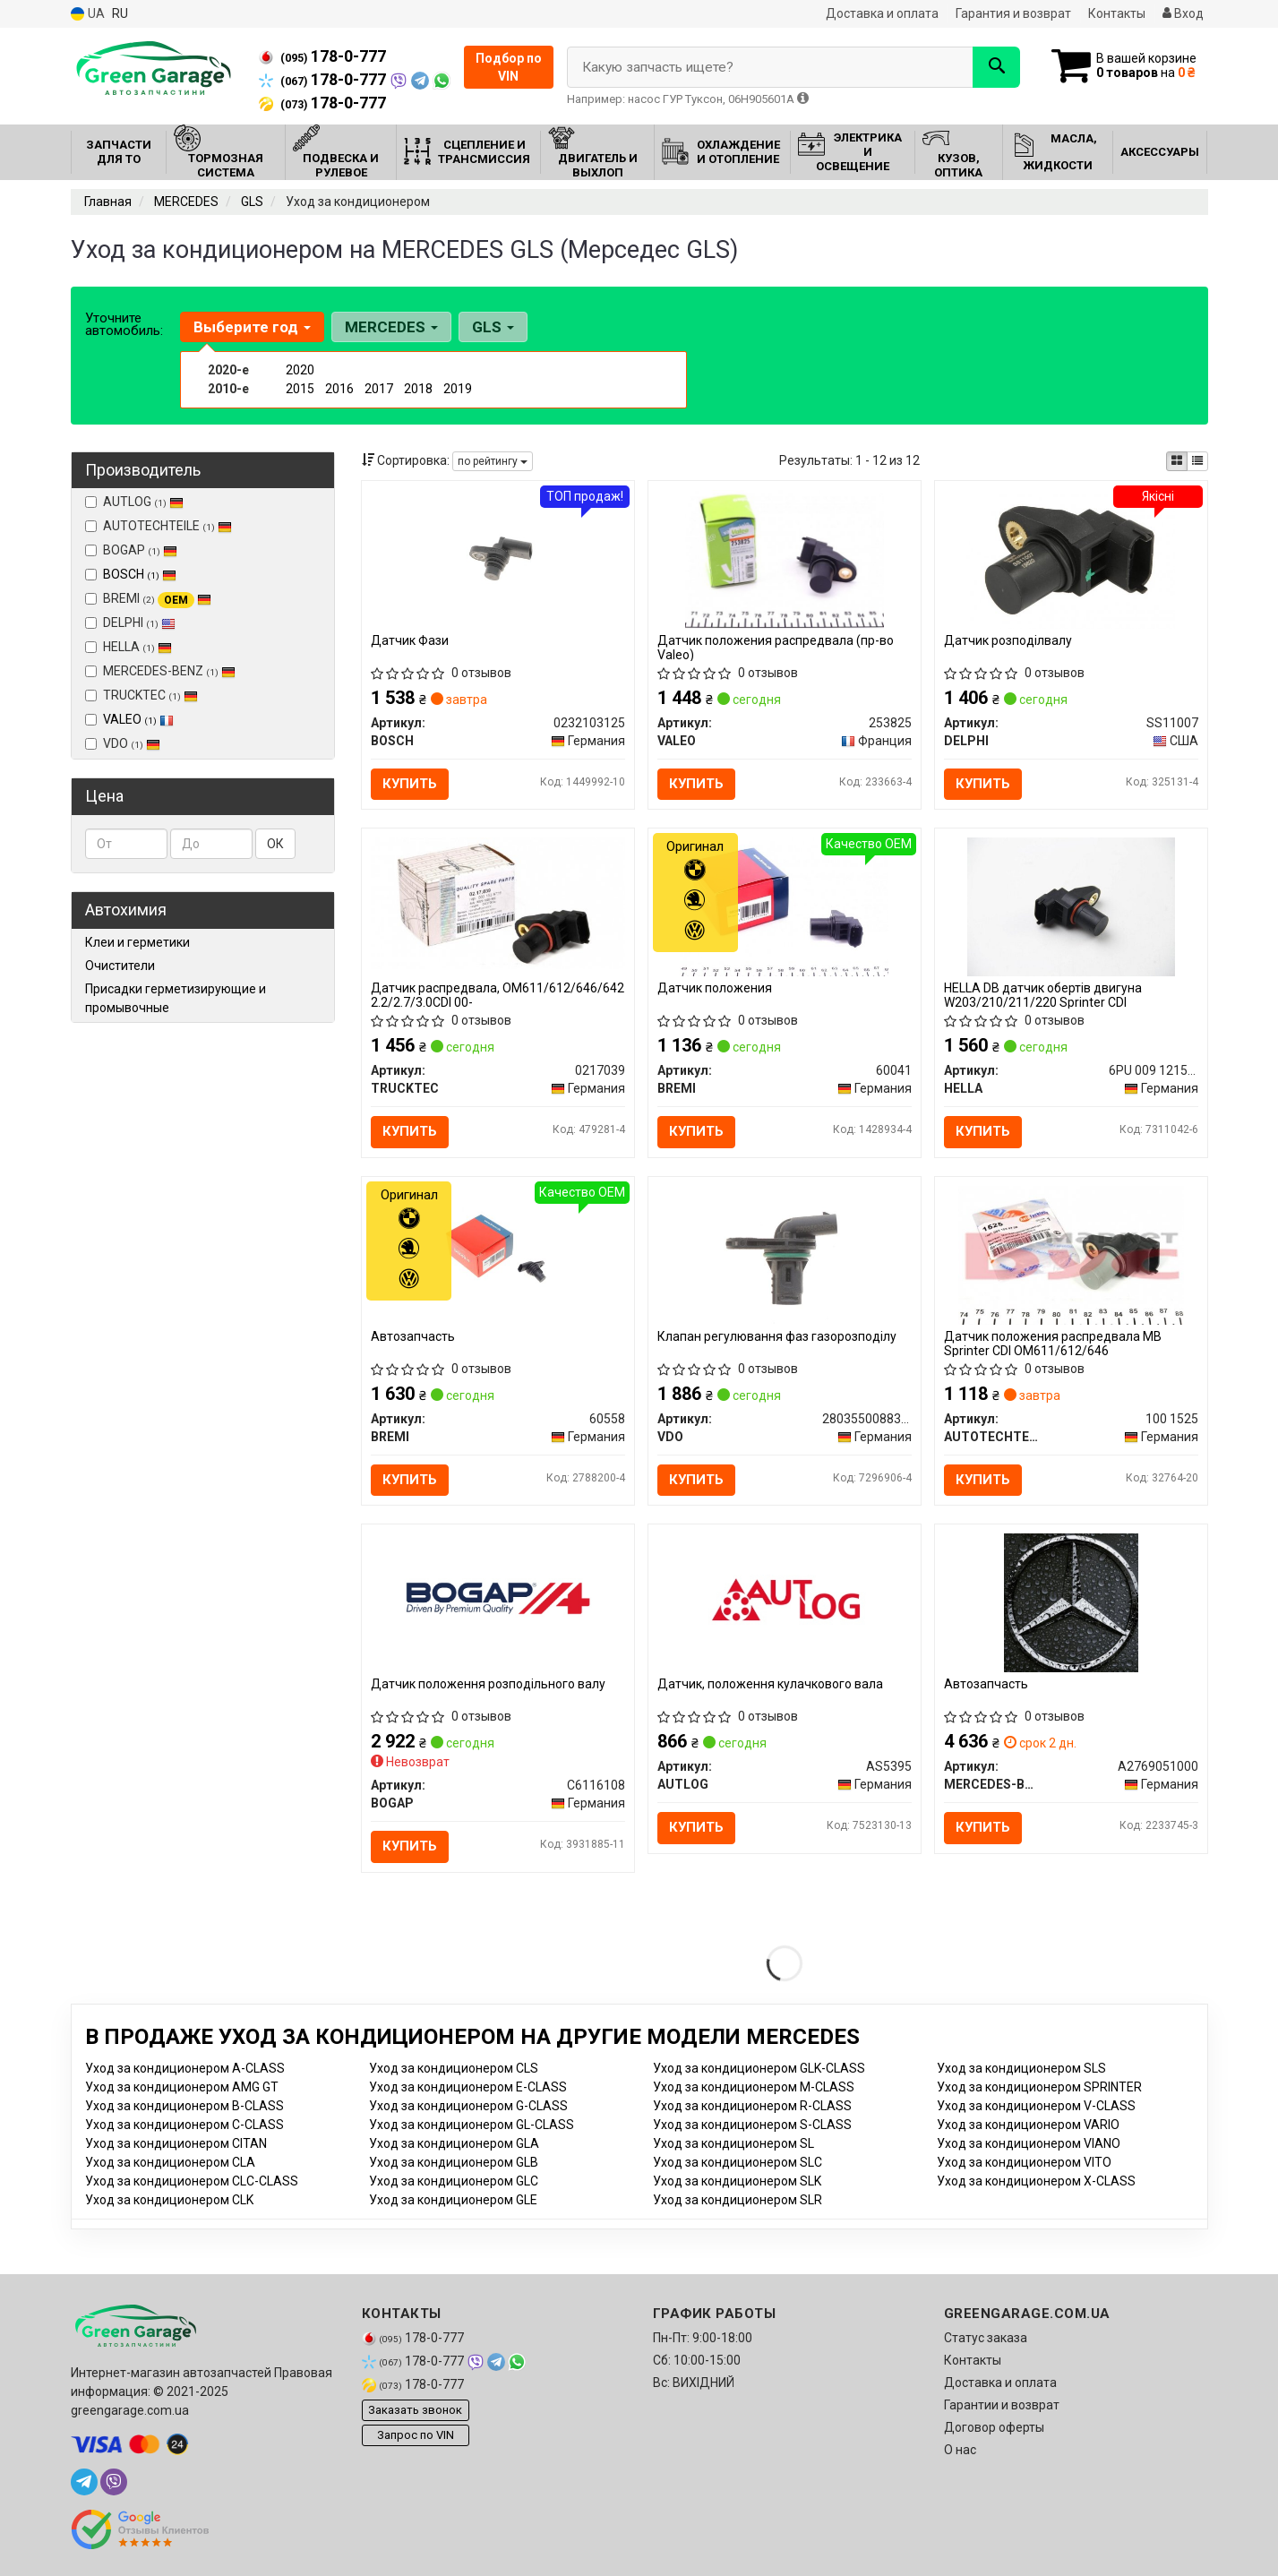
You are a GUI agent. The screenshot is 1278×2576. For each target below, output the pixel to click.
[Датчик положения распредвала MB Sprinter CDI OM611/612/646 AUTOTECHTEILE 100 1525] (1071, 1254)
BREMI (148, 599)
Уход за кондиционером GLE (453, 2200)
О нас (960, 2450)
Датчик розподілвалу (1008, 640)
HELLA (128, 647)
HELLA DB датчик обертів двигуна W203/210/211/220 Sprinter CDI (1043, 995)
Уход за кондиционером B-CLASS (184, 2106)
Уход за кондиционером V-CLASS (1036, 2106)
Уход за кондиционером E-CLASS (468, 2087)
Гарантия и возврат (1013, 13)
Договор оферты (994, 2427)
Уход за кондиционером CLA (170, 2162)
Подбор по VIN (509, 67)
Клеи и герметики (137, 942)
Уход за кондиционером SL (733, 2143)
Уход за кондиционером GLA (454, 2143)
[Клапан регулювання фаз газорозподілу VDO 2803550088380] (784, 1254)
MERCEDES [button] (391, 327)
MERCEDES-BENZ (160, 671)
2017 (379, 389)
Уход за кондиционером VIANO (1028, 2143)
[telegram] (84, 2482)
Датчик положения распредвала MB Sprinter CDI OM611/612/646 (1053, 1343)
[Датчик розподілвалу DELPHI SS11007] (1070, 558)
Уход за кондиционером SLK (737, 2181)
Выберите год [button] (252, 327)
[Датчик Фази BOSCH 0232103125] (498, 558)
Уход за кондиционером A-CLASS (185, 2068)
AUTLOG (134, 501)
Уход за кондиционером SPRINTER (1039, 2087)
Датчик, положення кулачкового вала (770, 1684)
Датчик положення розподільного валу (488, 1684)
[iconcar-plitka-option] (1177, 461)
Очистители (120, 965)
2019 (457, 389)
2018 (418, 389)
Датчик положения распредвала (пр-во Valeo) (775, 647)
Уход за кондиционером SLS (1021, 2068)
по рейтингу (492, 461)
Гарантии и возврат (1001, 2405)
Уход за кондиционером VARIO (1028, 2124)
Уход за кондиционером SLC (737, 2162)
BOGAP (131, 550)
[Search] (996, 67)
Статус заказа (985, 2338)
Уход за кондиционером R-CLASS (752, 2106)
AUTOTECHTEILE (158, 526)
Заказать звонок (415, 2410)
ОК (275, 844)
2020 (300, 370)
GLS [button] (493, 327)
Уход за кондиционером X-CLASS (1036, 2181)
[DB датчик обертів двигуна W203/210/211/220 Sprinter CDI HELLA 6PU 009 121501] (1071, 906)
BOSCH (139, 574)
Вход (1183, 13)
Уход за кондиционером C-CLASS (184, 2124)
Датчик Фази (410, 640)
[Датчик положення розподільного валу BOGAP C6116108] (498, 1593)
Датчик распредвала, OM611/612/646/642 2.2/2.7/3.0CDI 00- (497, 995)
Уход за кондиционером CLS (453, 2068)
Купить (409, 784)
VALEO (138, 719)
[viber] (113, 2482)
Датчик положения (714, 988)
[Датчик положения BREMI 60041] (784, 906)
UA (88, 13)
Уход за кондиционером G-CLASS (468, 2106)
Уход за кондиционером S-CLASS (752, 2124)
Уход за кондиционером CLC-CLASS (191, 2181)
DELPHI (130, 622)
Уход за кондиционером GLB (453, 2162)
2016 (339, 389)
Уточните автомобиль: (124, 324)
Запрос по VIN (415, 2435)
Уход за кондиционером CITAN (176, 2143)
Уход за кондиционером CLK (169, 2200)
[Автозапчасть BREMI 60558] (498, 1254)
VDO (122, 743)
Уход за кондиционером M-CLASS (753, 2087)
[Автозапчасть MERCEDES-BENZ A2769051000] (1071, 1601)
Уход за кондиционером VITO (1024, 2162)
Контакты (1116, 13)
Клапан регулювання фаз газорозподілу (776, 1336)
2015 (300, 389)
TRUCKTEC (141, 695)
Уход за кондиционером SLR (737, 2200)
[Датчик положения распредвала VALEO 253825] (784, 558)
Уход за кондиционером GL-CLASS (471, 2124)
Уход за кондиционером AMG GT (182, 2087)
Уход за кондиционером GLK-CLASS (759, 2068)
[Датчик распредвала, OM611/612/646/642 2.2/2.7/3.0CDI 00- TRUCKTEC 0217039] (498, 902)
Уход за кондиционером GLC (453, 2181)
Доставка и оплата (882, 13)
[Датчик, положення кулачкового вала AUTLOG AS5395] (785, 1601)
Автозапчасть (413, 1336)
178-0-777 (322, 56)
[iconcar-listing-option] (1197, 461)
